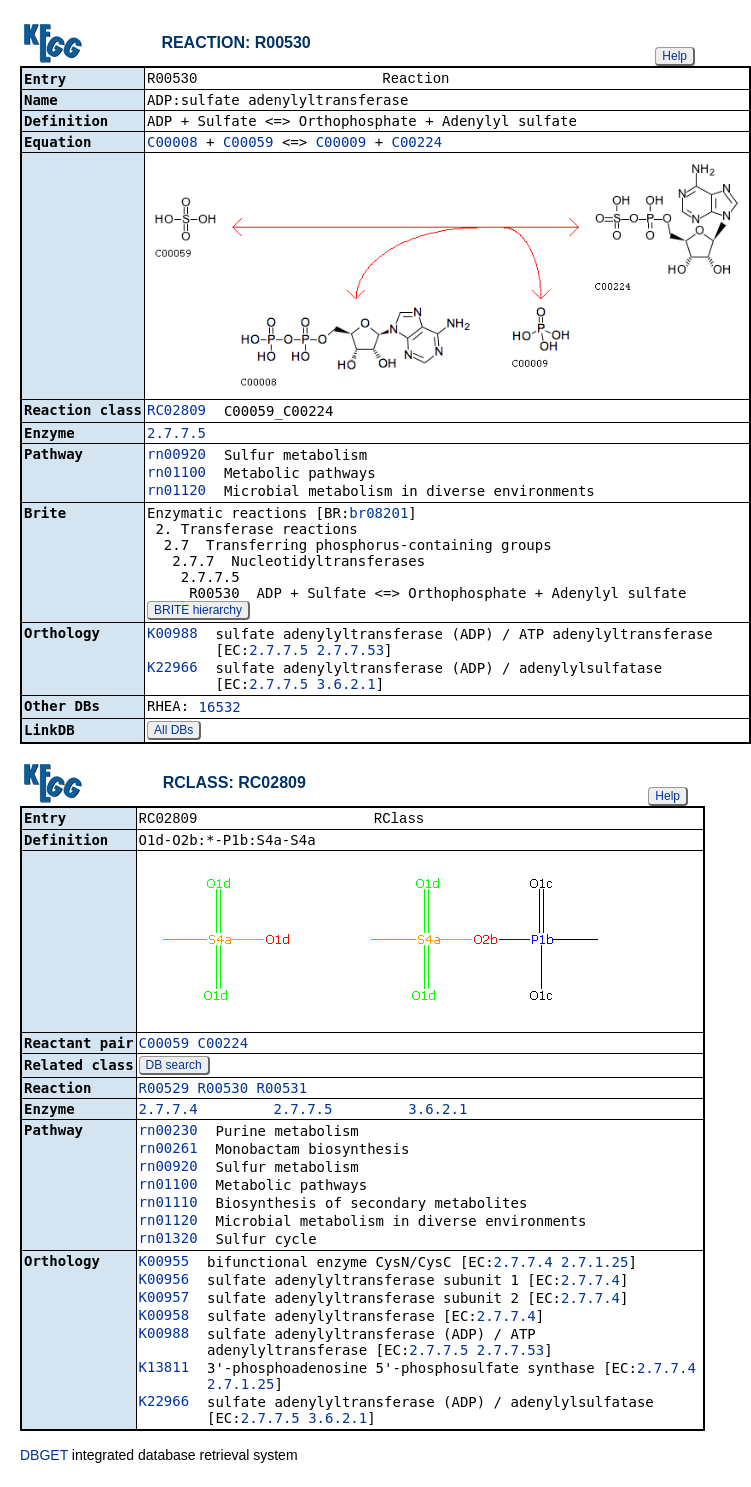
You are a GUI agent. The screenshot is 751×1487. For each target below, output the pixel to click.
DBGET (44, 1459)
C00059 (248, 144)
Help (674, 56)
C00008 (172, 144)
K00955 (164, 1265)
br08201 (378, 515)
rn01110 (168, 1206)
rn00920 (176, 456)
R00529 (164, 1092)
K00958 (164, 1319)
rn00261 (168, 1152)
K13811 (164, 1371)
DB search (174, 1069)
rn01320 (168, 1242)
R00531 (282, 1092)
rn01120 (176, 492)
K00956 (164, 1283)
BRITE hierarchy (198, 612)
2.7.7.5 (176, 435)
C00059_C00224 (194, 1047)
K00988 (172, 635)
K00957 (164, 1301)
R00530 (223, 1092)
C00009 (341, 144)
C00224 (417, 144)
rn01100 (176, 474)
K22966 (172, 669)
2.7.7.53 (350, 652)
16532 (220, 709)
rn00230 (168, 1134)
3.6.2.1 (346, 686)
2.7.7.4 (168, 1113)
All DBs (173, 732)
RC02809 (176, 412)
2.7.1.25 (594, 1266)
